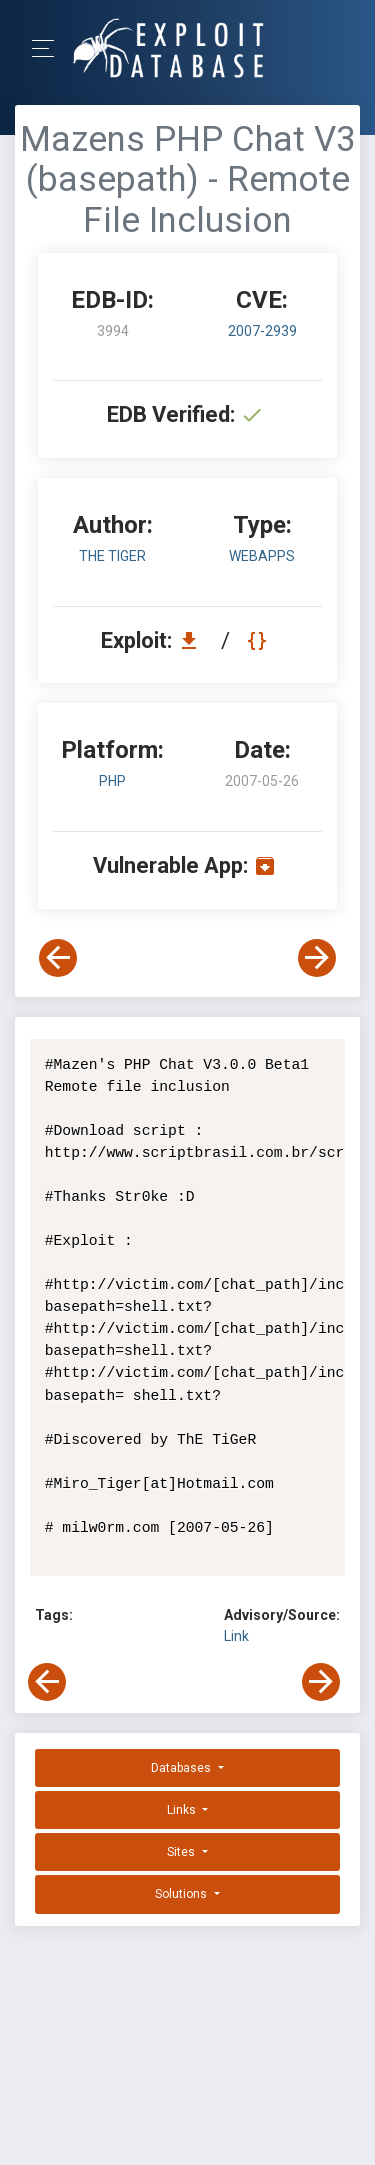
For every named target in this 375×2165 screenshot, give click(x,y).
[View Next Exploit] (317, 958)
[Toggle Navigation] (49, 48)
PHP (112, 781)
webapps (262, 556)
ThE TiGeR (112, 556)
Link (236, 1636)
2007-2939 (262, 331)
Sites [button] (182, 1852)
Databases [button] (182, 1768)
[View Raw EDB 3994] (259, 640)
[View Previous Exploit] (58, 958)
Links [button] (183, 1810)
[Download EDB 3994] (194, 640)
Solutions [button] (182, 1894)
